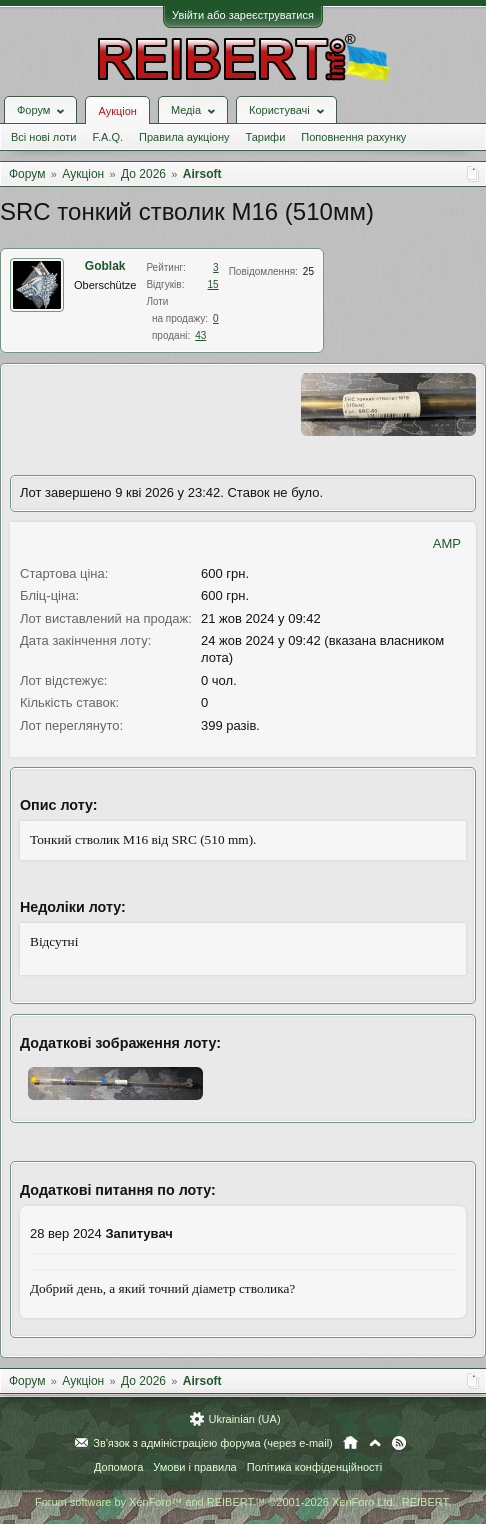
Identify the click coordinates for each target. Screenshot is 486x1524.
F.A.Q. (107, 137)
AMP (447, 543)
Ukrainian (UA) (244, 1419)
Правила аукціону (184, 137)
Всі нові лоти (43, 137)
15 (213, 284)
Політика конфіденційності (314, 1467)
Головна (350, 1443)
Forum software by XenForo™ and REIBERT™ (243, 1502)
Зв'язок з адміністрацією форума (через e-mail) (213, 1443)
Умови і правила (194, 1467)
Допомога (118, 1467)
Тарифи (266, 137)
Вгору (375, 1443)
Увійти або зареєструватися (243, 15)
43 (200, 335)
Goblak (105, 266)
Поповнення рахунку (353, 137)
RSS (399, 1443)
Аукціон (117, 111)
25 (308, 271)
